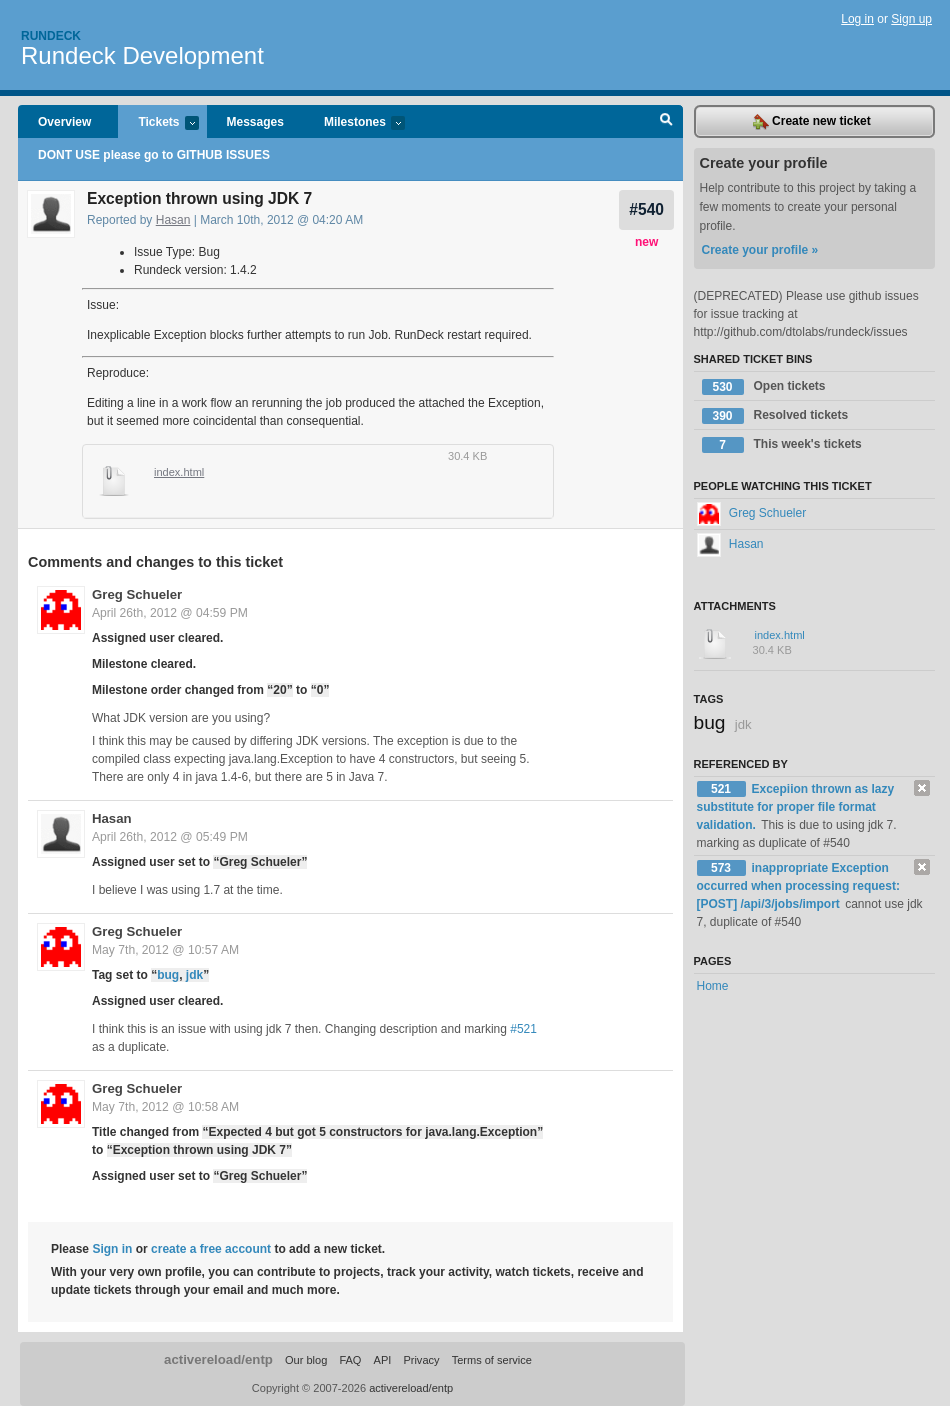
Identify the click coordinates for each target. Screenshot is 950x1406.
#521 (523, 1029)
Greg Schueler (137, 594)
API (383, 1360)
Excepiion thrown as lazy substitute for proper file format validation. (796, 807)
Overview (64, 122)
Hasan (173, 220)
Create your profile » (760, 250)
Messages (255, 122)
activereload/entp (218, 1359)
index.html (179, 472)
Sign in (112, 1249)
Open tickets (764, 387)
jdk (194, 975)
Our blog (306, 1360)
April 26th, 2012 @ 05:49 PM (170, 837)
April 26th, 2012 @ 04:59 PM (170, 613)
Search (666, 122)
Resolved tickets (775, 416)
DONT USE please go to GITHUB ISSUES (154, 155)
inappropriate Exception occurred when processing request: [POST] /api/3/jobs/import (798, 886)
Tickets (158, 123)
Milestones (354, 123)
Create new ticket (812, 122)
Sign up (911, 19)
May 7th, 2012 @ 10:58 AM (165, 1107)
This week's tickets (782, 445)
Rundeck (51, 36)
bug (168, 975)
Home (713, 986)
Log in (857, 19)
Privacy (421, 1360)
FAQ (350, 1360)
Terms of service (492, 1360)
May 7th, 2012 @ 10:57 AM (165, 950)
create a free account (211, 1249)
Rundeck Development (142, 55)
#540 (646, 209)
